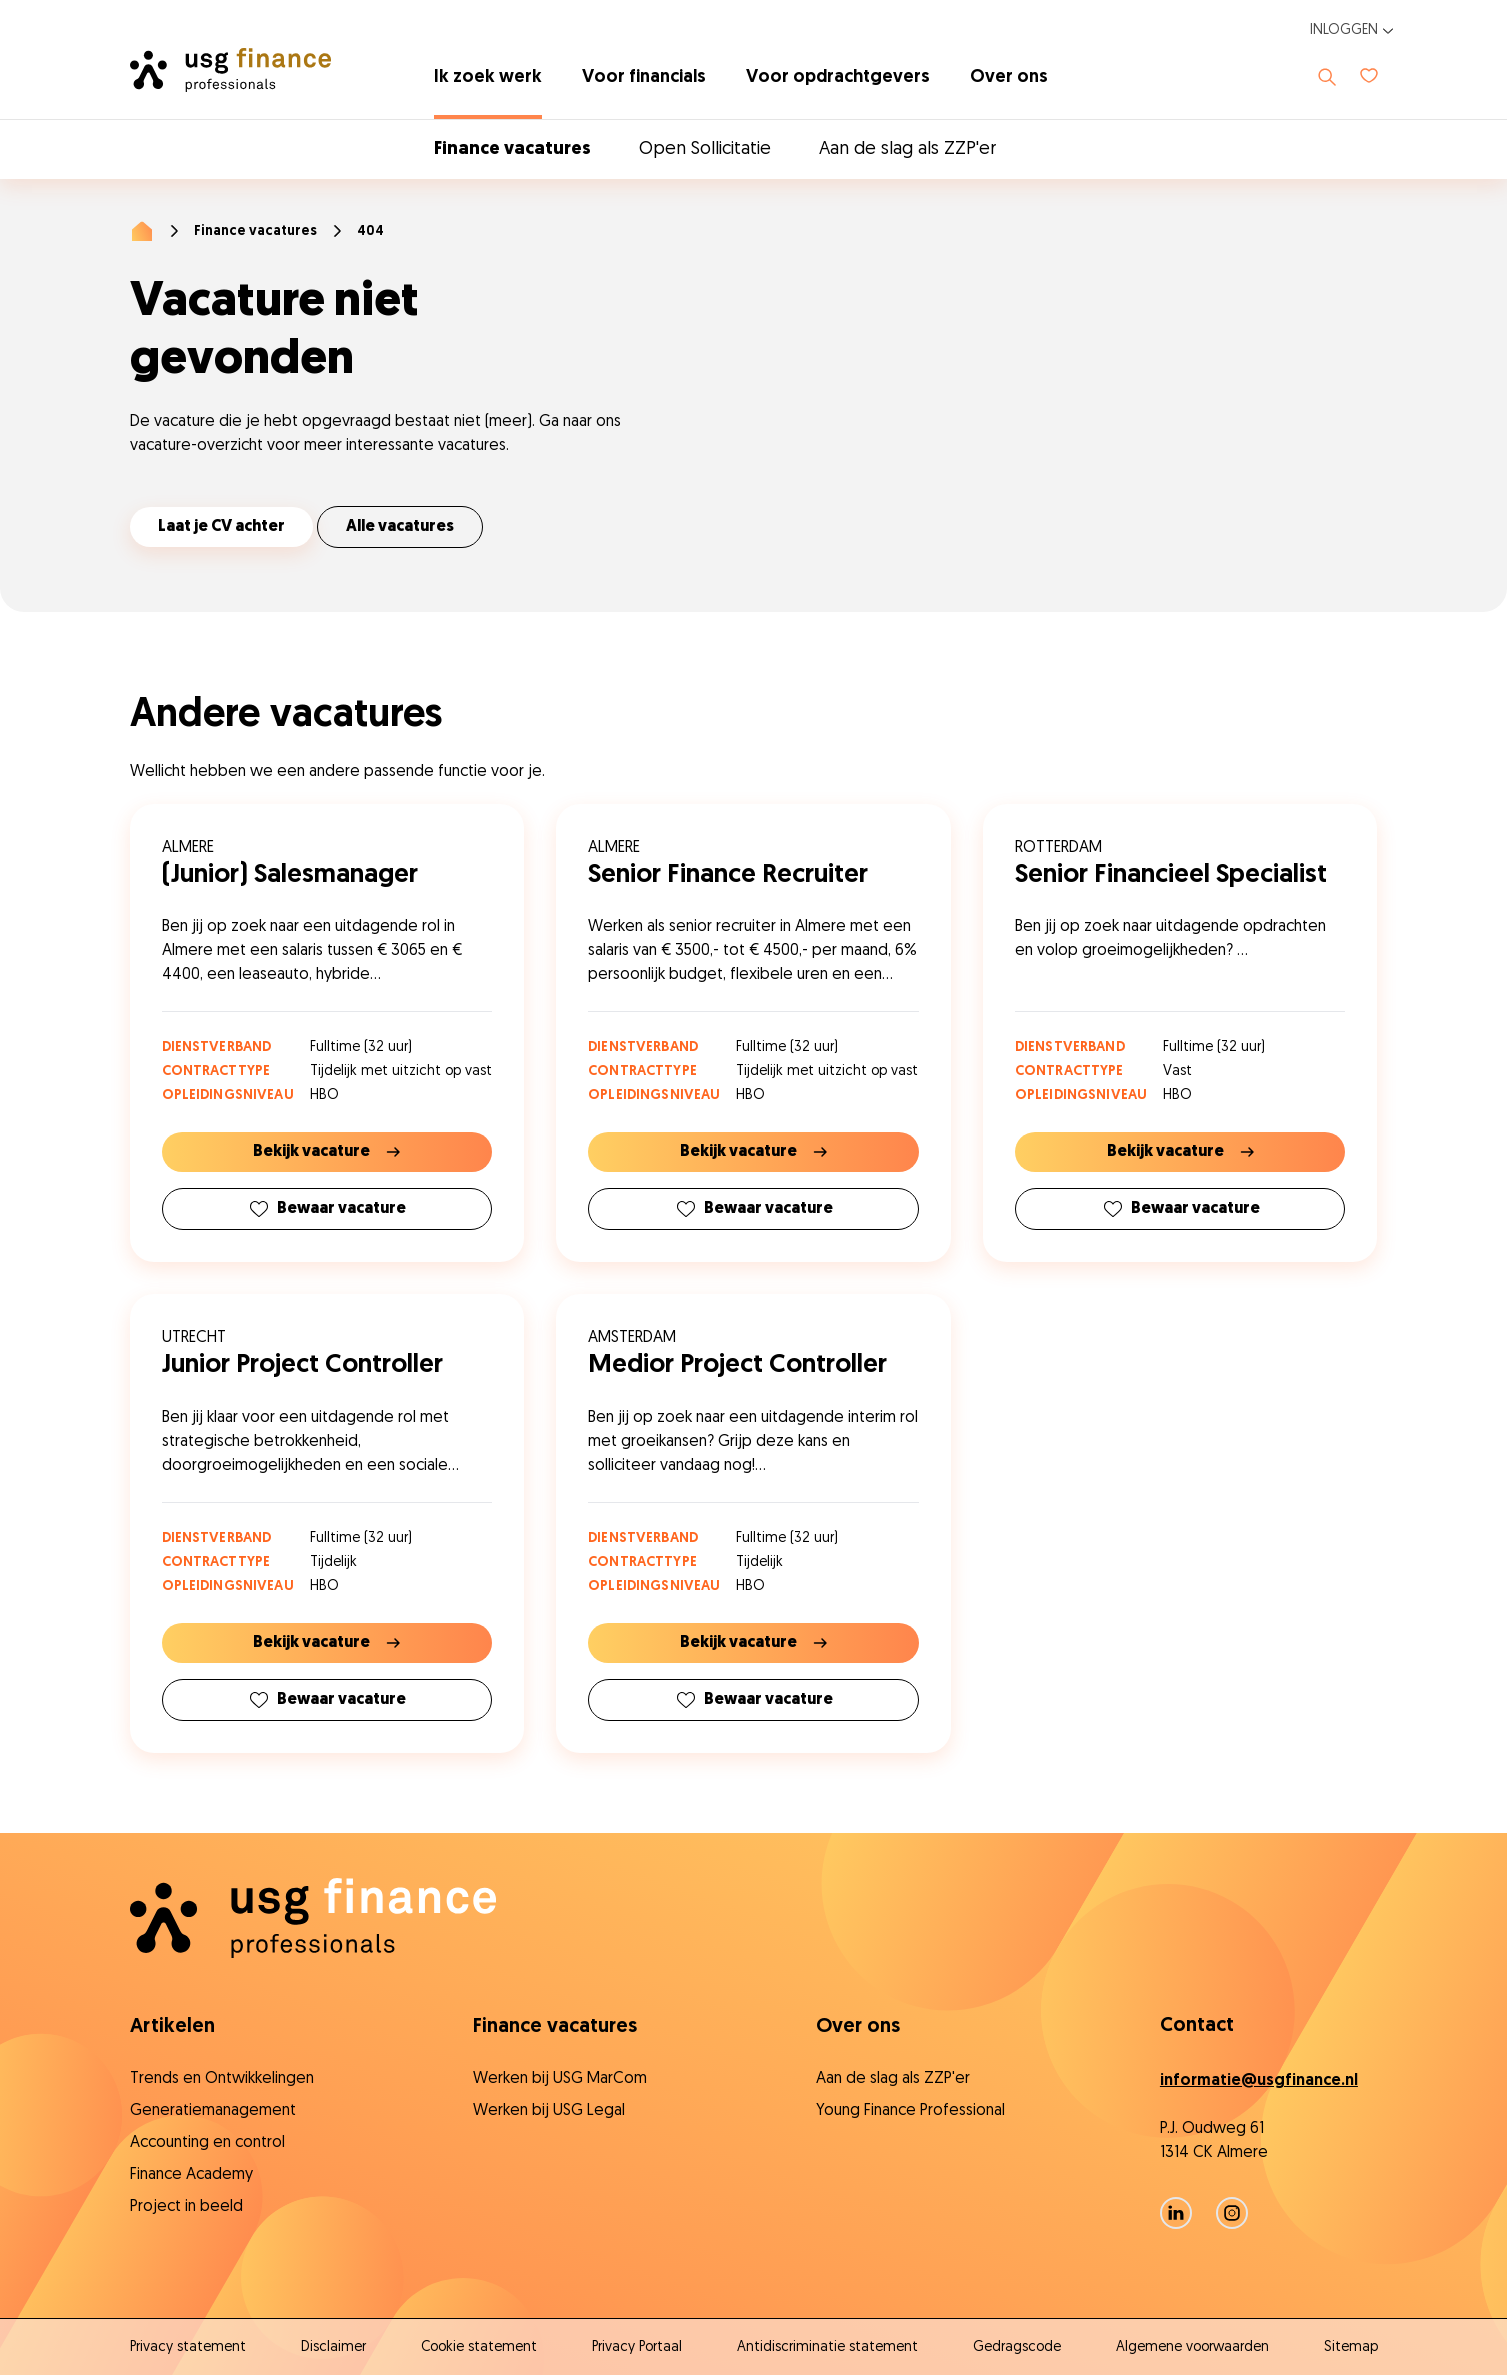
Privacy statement (188, 2347)
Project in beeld (186, 2207)
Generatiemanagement (213, 2111)
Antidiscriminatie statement (827, 2347)
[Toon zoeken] (1327, 77)
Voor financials (644, 77)
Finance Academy (191, 2175)
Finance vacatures (512, 149)
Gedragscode (1017, 2347)
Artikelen (172, 2027)
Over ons (1009, 77)
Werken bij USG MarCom (560, 2079)
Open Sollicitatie (705, 149)
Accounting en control (207, 2143)
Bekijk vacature (326, 1152)
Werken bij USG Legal (549, 2111)
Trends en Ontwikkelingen (222, 2079)
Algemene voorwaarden (1192, 2347)
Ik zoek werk (488, 77)
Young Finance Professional (910, 2111)
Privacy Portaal (637, 2347)
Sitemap (1351, 2347)
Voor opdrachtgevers (838, 77)
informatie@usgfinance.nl (1259, 2081)
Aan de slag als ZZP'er (907, 149)
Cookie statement (479, 2347)
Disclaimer (333, 2347)
